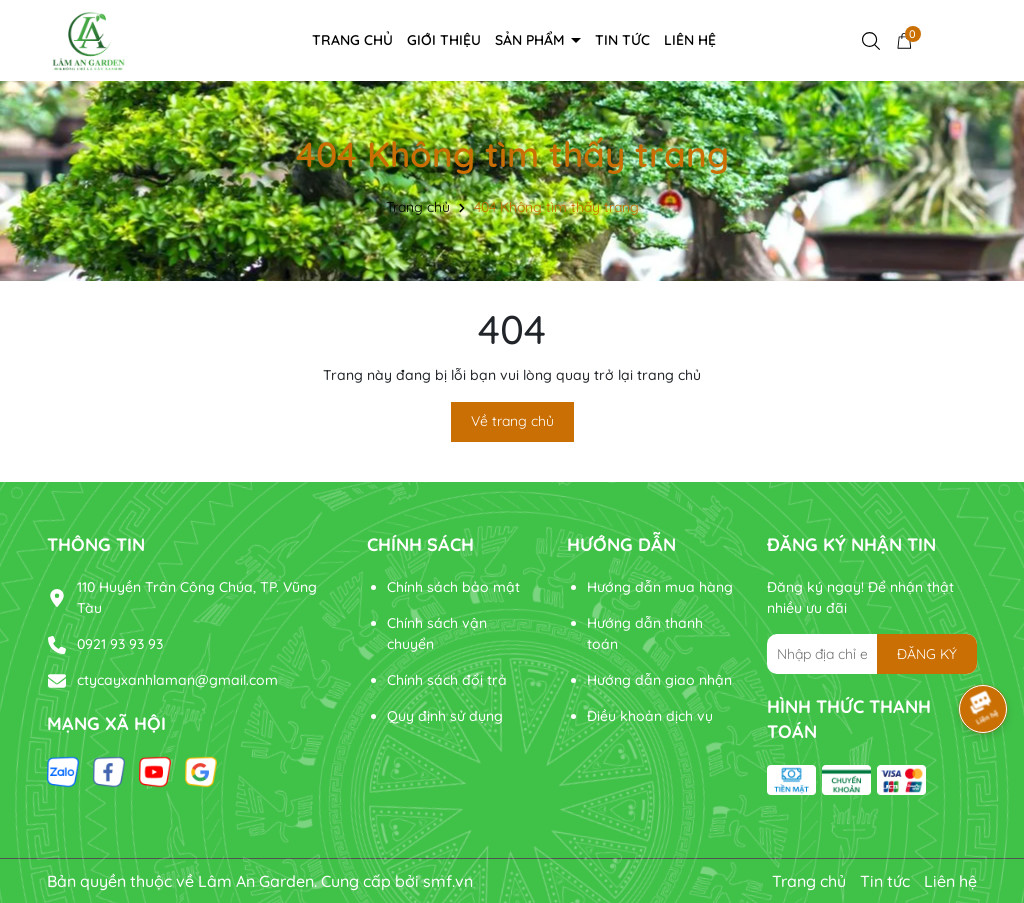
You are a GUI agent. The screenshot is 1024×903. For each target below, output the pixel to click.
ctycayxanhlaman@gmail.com (177, 680)
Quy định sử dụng (445, 716)
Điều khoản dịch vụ (650, 716)
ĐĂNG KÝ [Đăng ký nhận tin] (927, 654)
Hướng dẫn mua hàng (660, 587)
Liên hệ (690, 40)
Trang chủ (352, 40)
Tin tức (622, 40)
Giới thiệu (444, 40)
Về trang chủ (512, 421)
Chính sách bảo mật (453, 587)
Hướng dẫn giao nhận (659, 680)
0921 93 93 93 (120, 644)
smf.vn (448, 881)
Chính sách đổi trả (447, 680)
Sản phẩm (532, 40)
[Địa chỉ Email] (872, 654)
